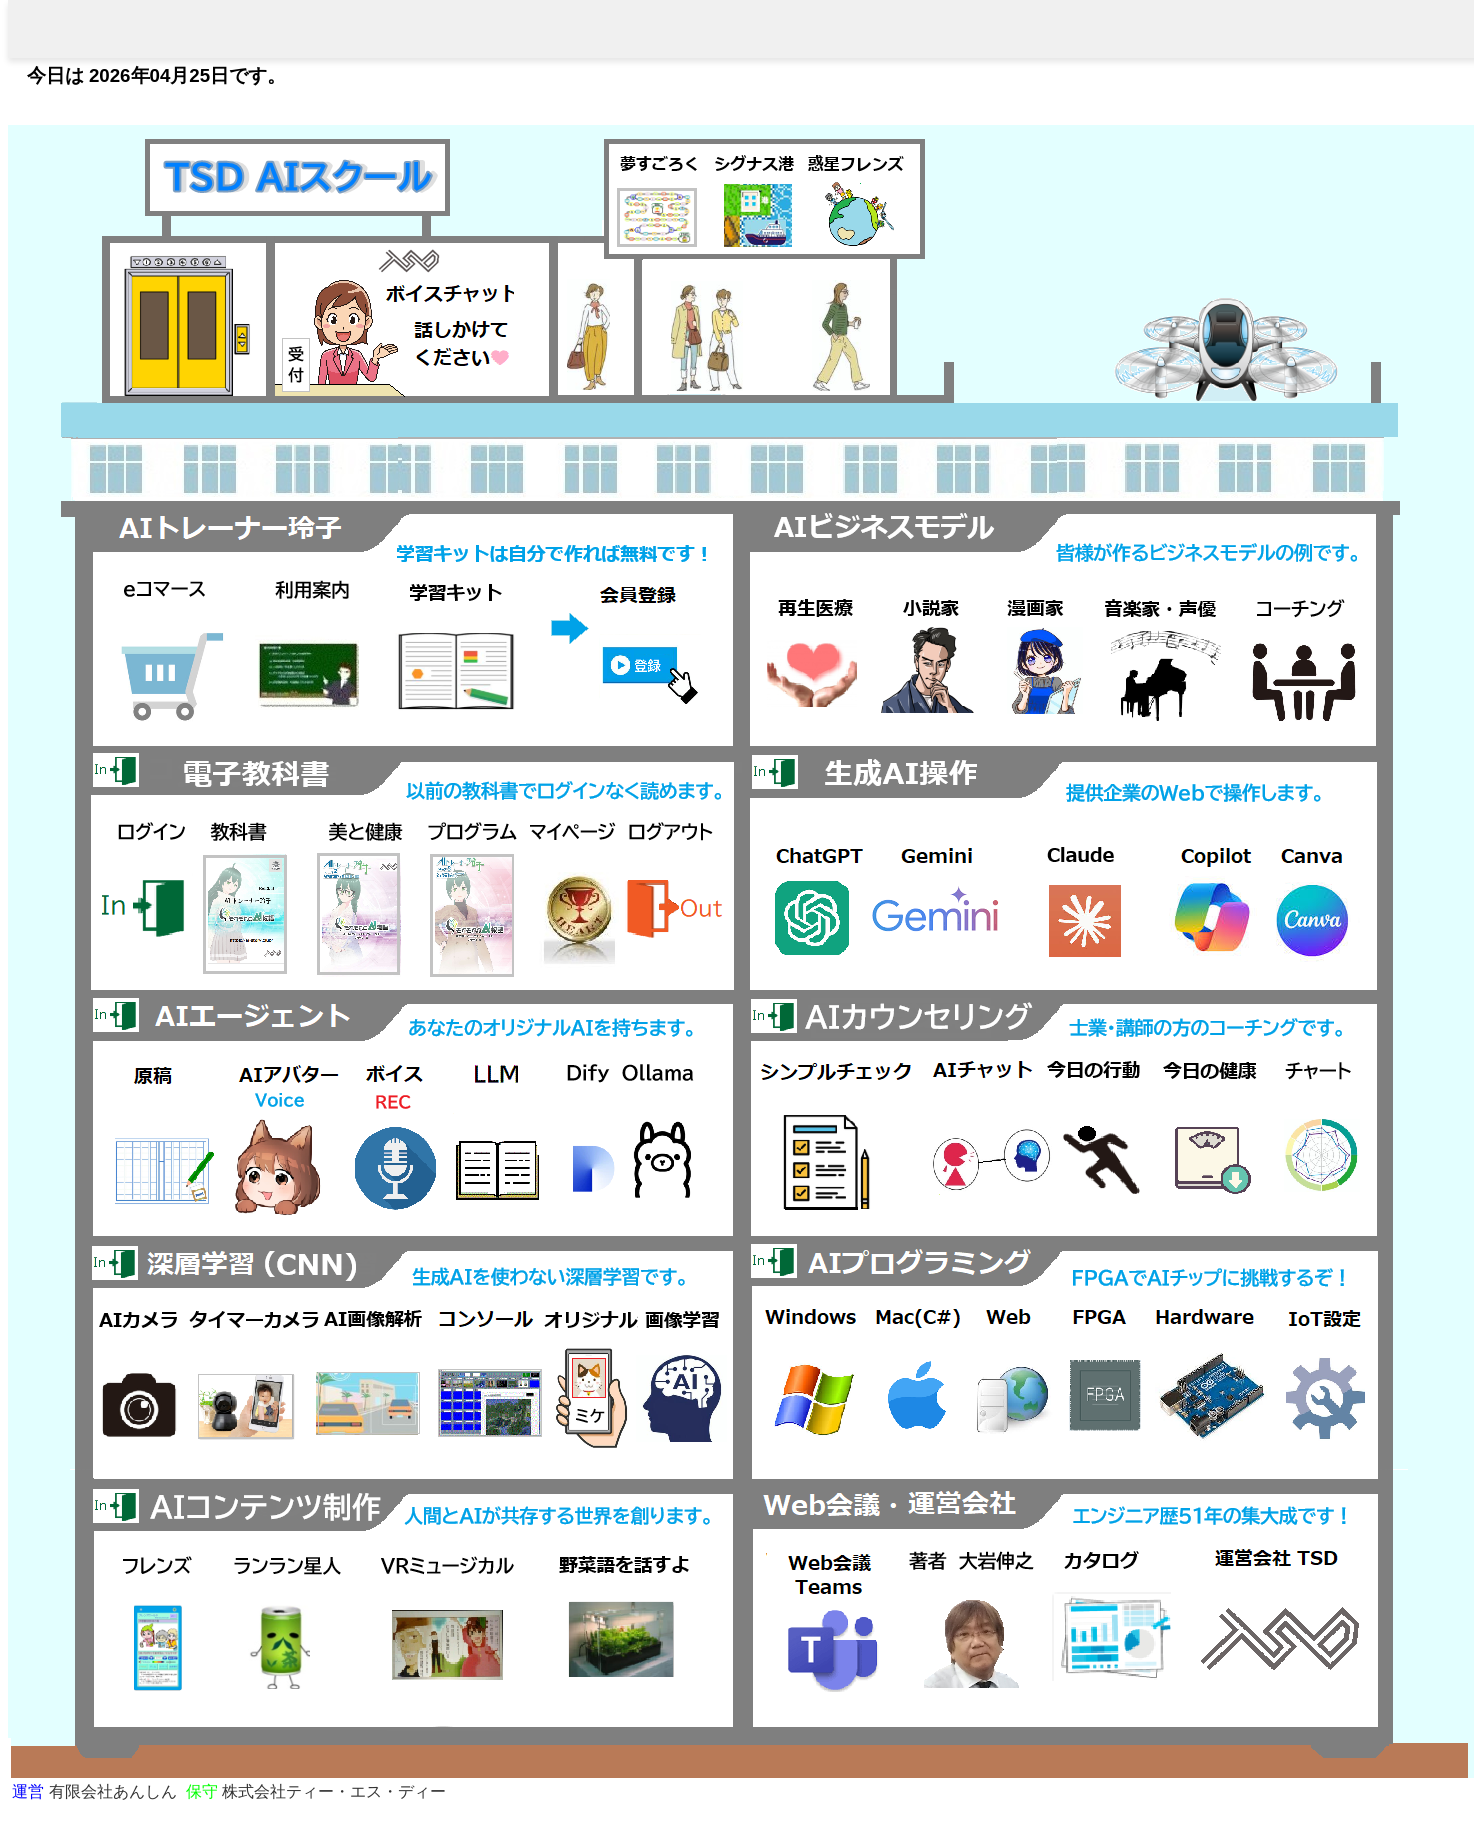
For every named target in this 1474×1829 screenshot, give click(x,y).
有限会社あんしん (94, 1791)
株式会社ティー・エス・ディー (316, 1791)
